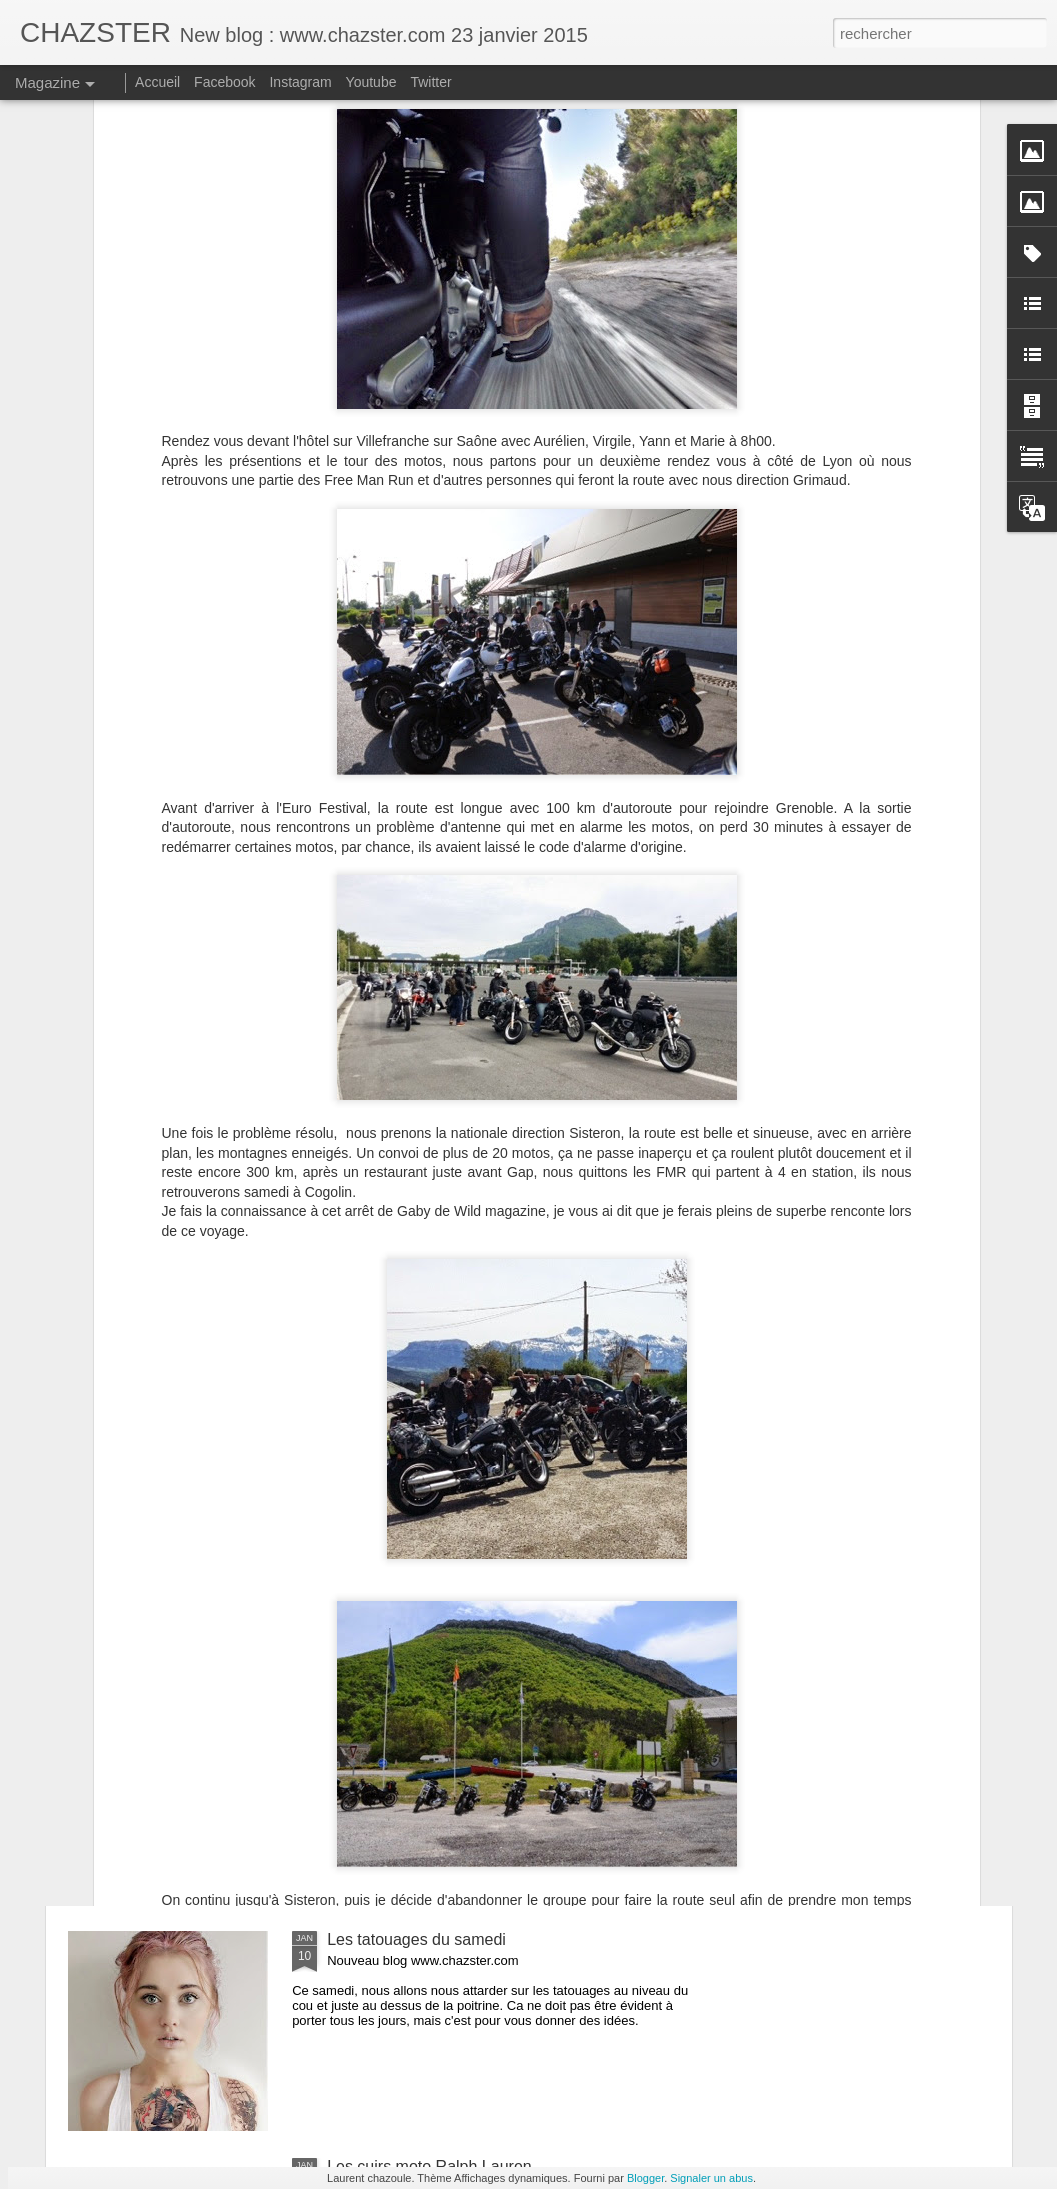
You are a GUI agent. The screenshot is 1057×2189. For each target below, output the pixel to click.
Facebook (224, 82)
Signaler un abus (711, 2178)
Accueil (157, 82)
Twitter (430, 82)
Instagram (300, 82)
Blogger (645, 2178)
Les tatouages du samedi (416, 1939)
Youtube (371, 82)
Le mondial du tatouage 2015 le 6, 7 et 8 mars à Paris (517, 1712)
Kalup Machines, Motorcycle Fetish (451, 1485)
